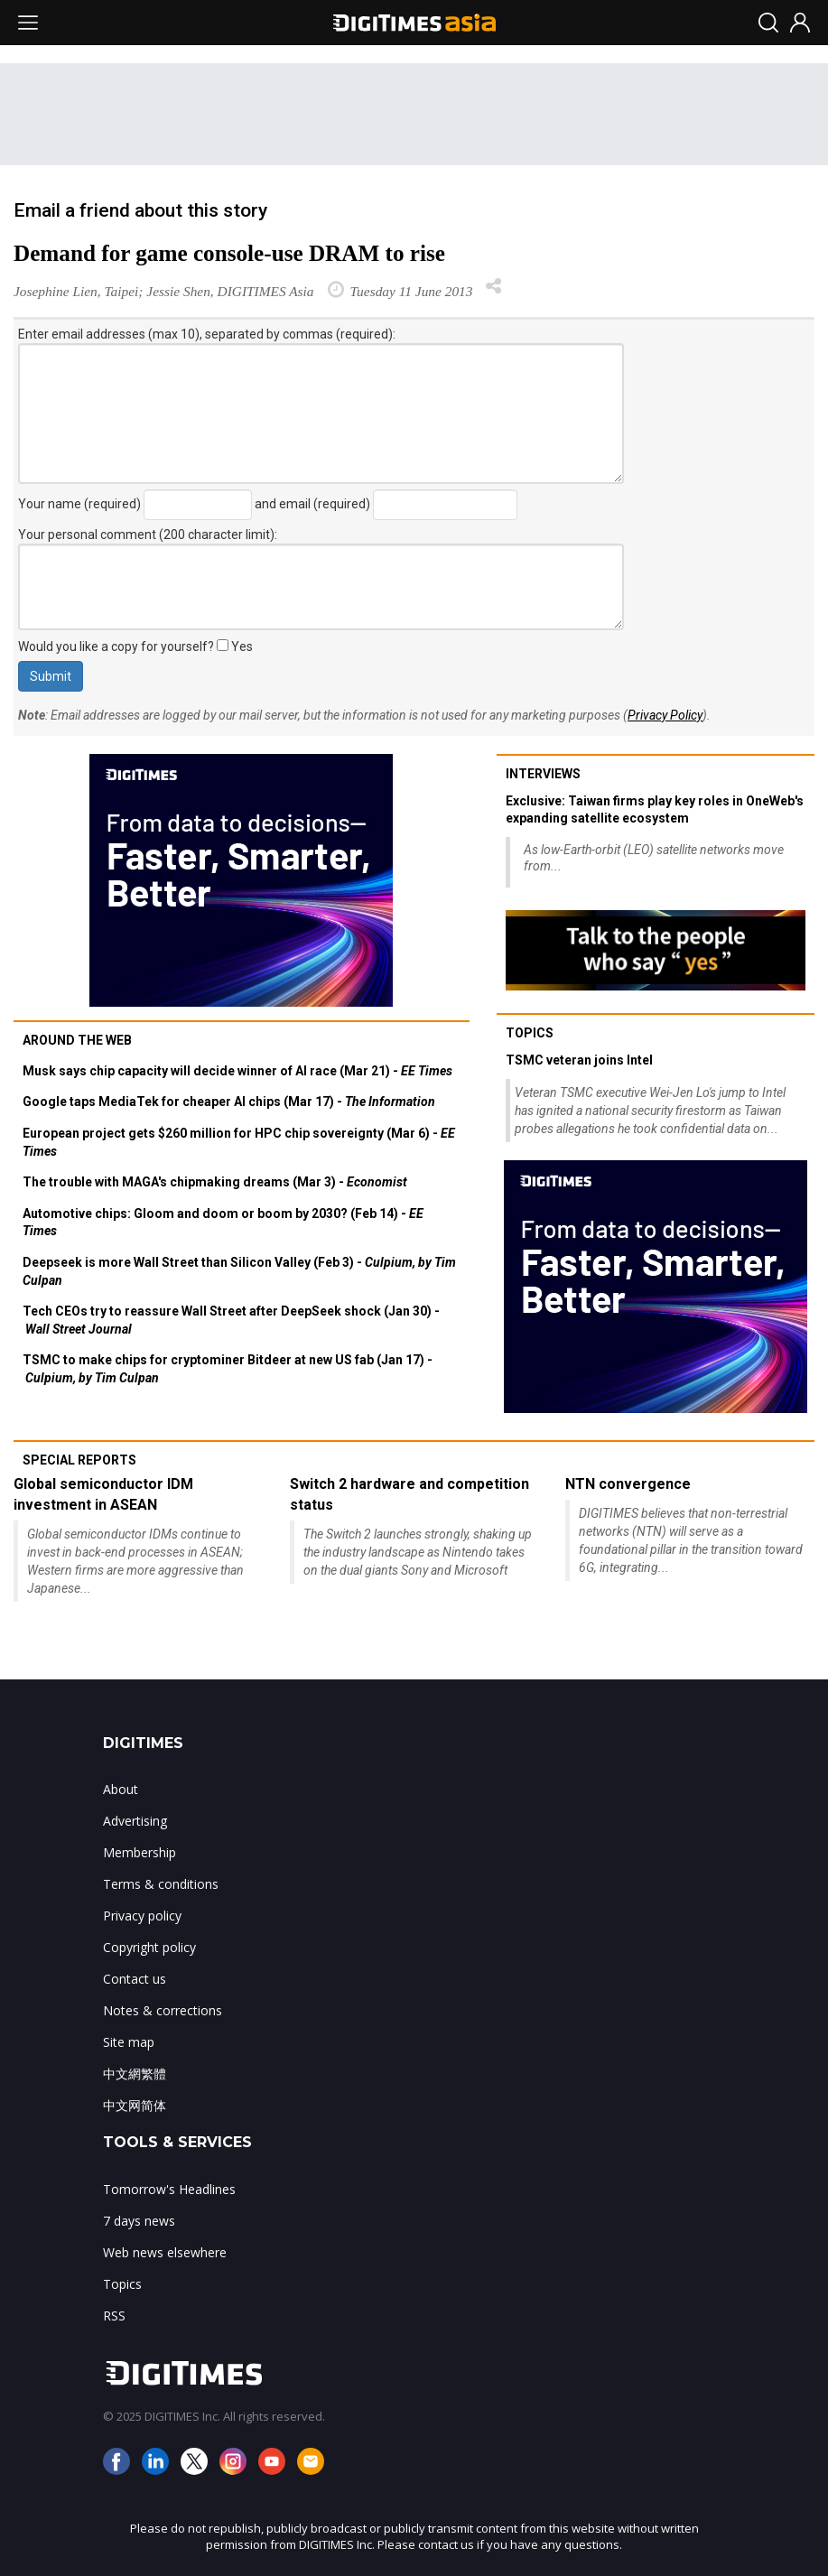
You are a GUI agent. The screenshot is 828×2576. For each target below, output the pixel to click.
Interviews (543, 774)
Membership (139, 1852)
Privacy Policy (665, 715)
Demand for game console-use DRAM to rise (229, 253)
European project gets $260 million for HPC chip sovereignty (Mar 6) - (239, 1142)
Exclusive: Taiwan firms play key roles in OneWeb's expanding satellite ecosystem (655, 810)
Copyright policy (149, 1947)
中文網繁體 (134, 2073)
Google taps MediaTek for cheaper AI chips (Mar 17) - (229, 1101)
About (120, 1789)
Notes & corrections (162, 2010)
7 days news (139, 2220)
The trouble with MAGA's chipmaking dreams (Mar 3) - (215, 1182)
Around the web (77, 1040)
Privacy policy (142, 1915)
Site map (128, 2042)
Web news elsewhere (165, 2252)
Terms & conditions (161, 1883)
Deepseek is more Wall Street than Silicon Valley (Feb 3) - (239, 1271)
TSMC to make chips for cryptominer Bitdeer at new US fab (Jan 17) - (228, 1369)
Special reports (79, 1460)
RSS (114, 2315)
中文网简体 (134, 2105)
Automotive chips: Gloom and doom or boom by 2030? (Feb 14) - (223, 1222)
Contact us (134, 1978)
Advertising (135, 1820)
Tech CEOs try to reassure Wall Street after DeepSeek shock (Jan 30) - (231, 1320)
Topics (530, 1033)
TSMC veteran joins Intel (579, 1060)
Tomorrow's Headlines (169, 2189)
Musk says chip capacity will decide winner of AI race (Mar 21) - (237, 1071)
